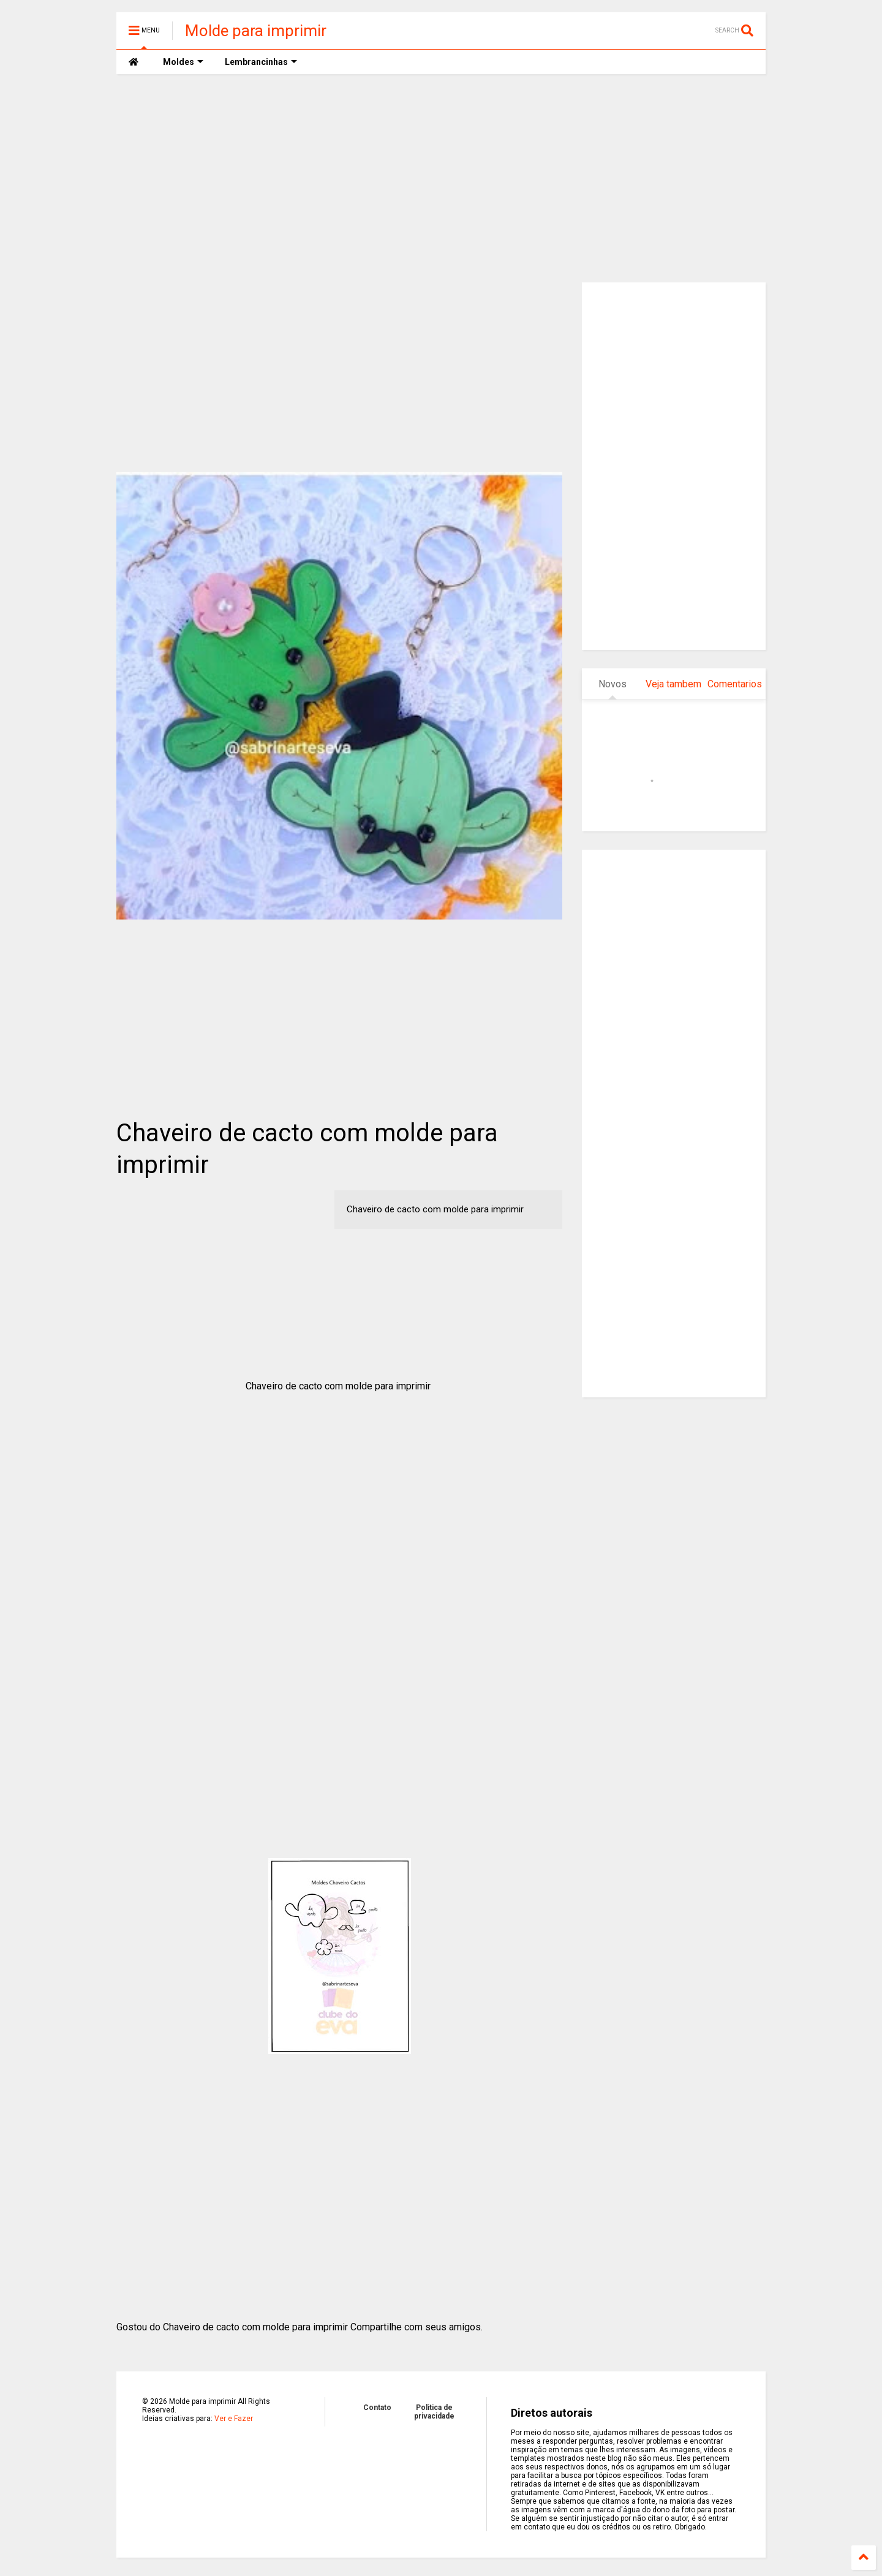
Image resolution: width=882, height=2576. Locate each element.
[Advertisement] (441, 178)
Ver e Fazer (233, 2418)
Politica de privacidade (434, 2411)
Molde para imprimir (255, 30)
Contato (377, 2407)
